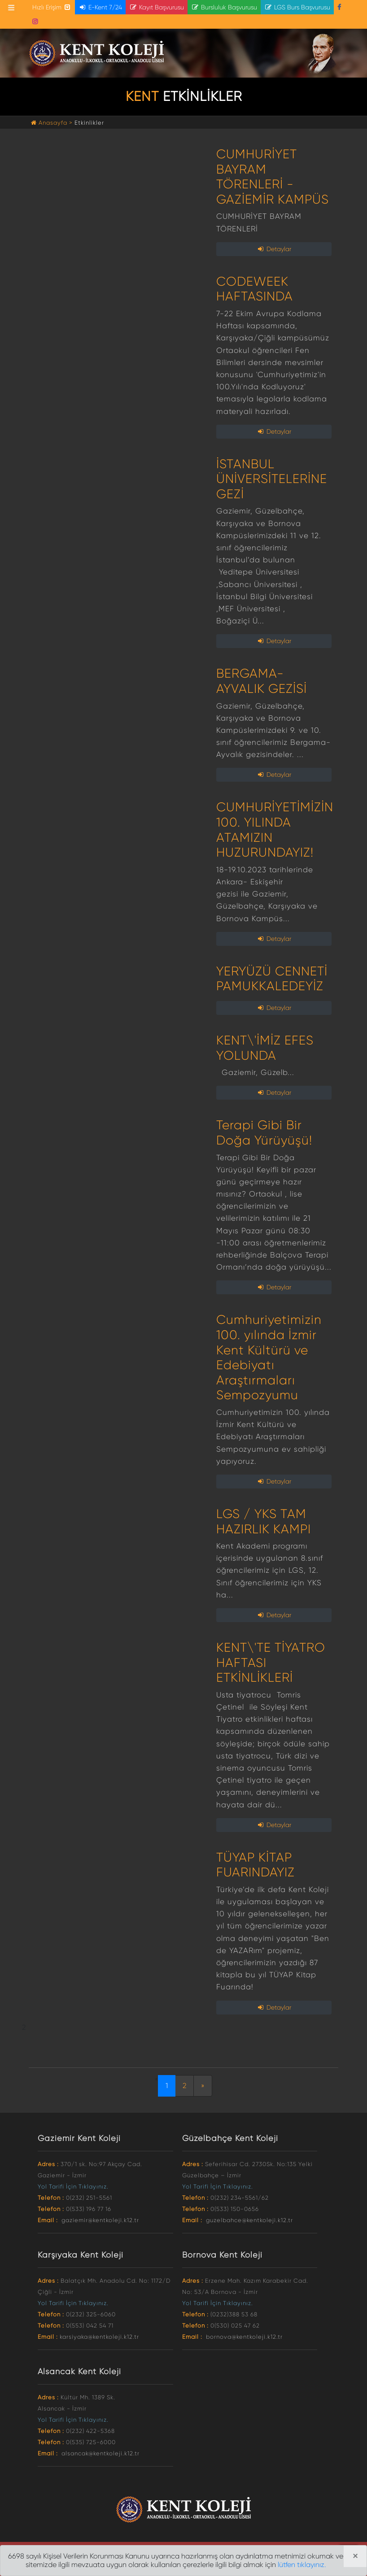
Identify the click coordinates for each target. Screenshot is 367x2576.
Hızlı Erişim (51, 7)
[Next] (202, 2086)
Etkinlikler (89, 122)
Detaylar (274, 248)
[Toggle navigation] (11, 7)
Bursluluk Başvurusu (224, 7)
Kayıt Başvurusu (156, 7)
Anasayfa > (52, 122)
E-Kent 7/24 (100, 7)
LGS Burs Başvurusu (297, 7)
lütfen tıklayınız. (302, 2564)
